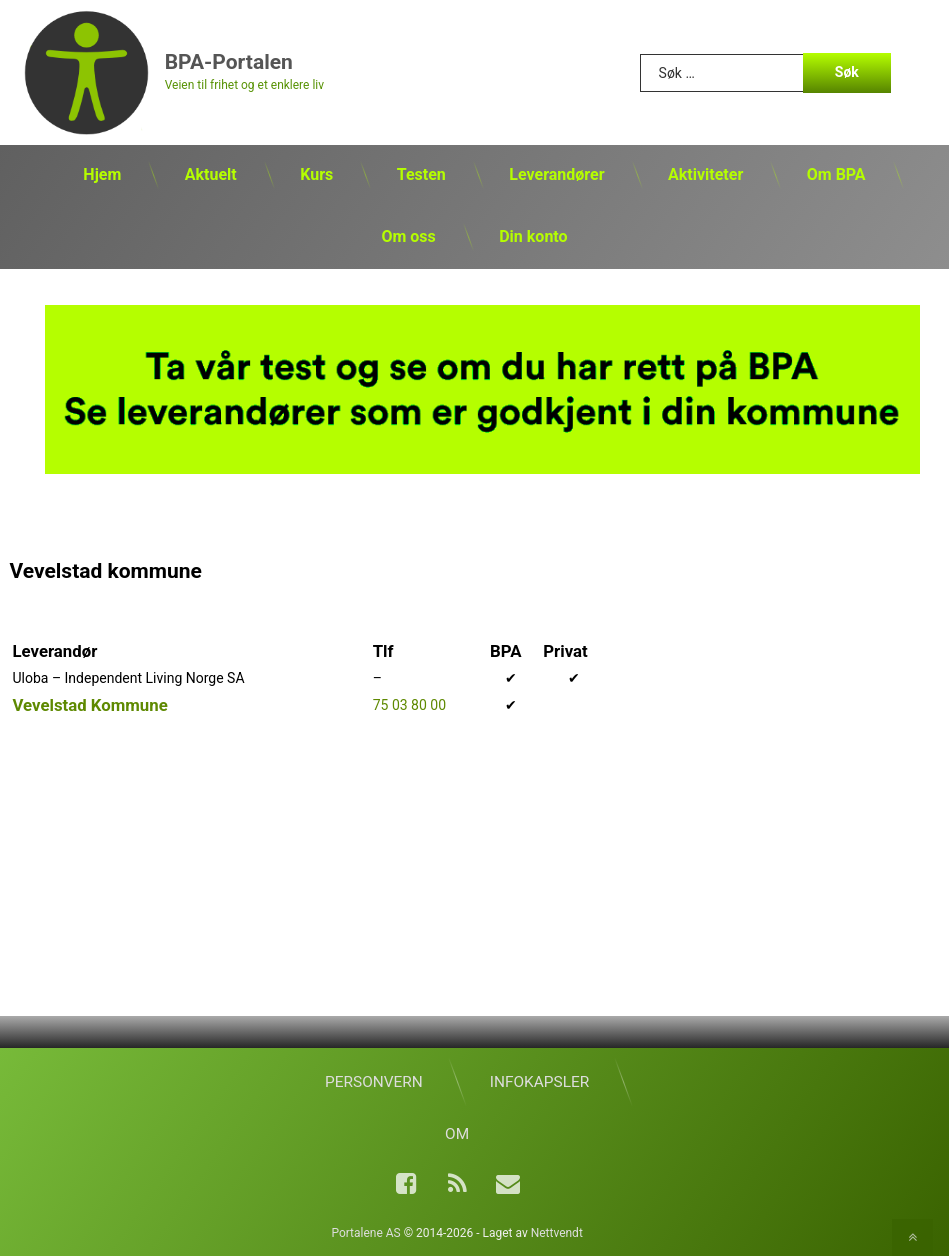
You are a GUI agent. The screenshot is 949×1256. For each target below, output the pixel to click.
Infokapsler (539, 1082)
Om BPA (836, 174)
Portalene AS (365, 1233)
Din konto (533, 236)
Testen (421, 174)
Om (457, 1134)
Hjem (102, 174)
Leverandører (556, 174)
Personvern (374, 1082)
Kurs (316, 174)
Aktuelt (211, 174)
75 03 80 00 (409, 705)
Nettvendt (557, 1233)
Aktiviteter (705, 174)
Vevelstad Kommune (89, 705)
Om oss (408, 236)
